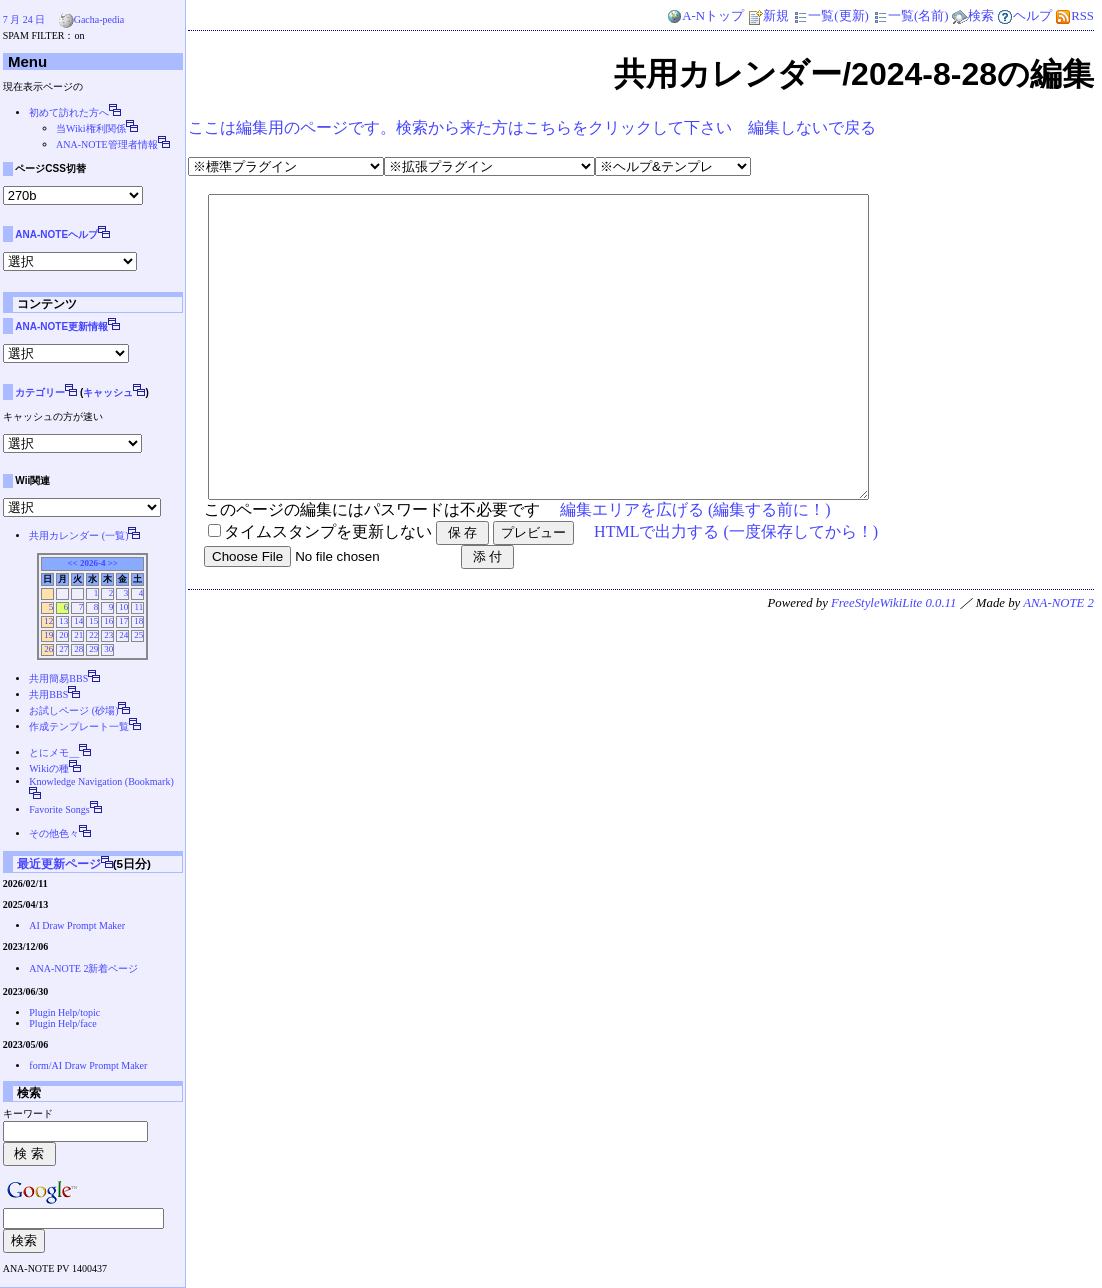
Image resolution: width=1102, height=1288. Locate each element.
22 (93, 635)
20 (63, 635)
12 (48, 621)
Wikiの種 (49, 768)
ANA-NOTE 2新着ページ (83, 968)
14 (78, 621)
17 (123, 621)
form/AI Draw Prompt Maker (88, 1065)
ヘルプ (1024, 16)
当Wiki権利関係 (91, 128)
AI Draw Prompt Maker (77, 925)
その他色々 (54, 833)
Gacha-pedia (99, 19)
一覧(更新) (830, 16)
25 (138, 635)
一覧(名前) (910, 16)
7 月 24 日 (24, 19)
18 (138, 621)
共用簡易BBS (58, 678)
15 (93, 621)
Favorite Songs (59, 809)
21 (78, 635)
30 (108, 649)
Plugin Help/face (62, 1023)
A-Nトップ (705, 16)
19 (48, 635)
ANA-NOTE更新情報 (61, 326)
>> (113, 563)
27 (63, 649)
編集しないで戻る (812, 127)
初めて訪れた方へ (69, 112)
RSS (1074, 16)
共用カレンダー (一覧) (78, 535)
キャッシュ (108, 392)
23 (108, 635)
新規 (768, 16)
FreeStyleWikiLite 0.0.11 (893, 663)
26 (48, 649)
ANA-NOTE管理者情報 (107, 144)
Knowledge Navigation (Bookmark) (101, 781)
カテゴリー (40, 392)
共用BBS (48, 694)
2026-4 (93, 563)
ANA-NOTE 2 (1058, 663)
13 (63, 621)
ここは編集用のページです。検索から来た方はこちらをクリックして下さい (460, 127)
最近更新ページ (59, 863)
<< (72, 563)
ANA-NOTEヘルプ (56, 234)
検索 (973, 16)
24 (123, 635)
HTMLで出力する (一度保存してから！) (736, 591)
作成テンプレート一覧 (79, 726)
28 (78, 649)
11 (138, 607)
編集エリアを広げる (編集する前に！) (695, 569)
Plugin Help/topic (64, 1012)
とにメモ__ (54, 752)
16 (108, 621)
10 (123, 607)
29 (93, 649)
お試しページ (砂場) (73, 710)
